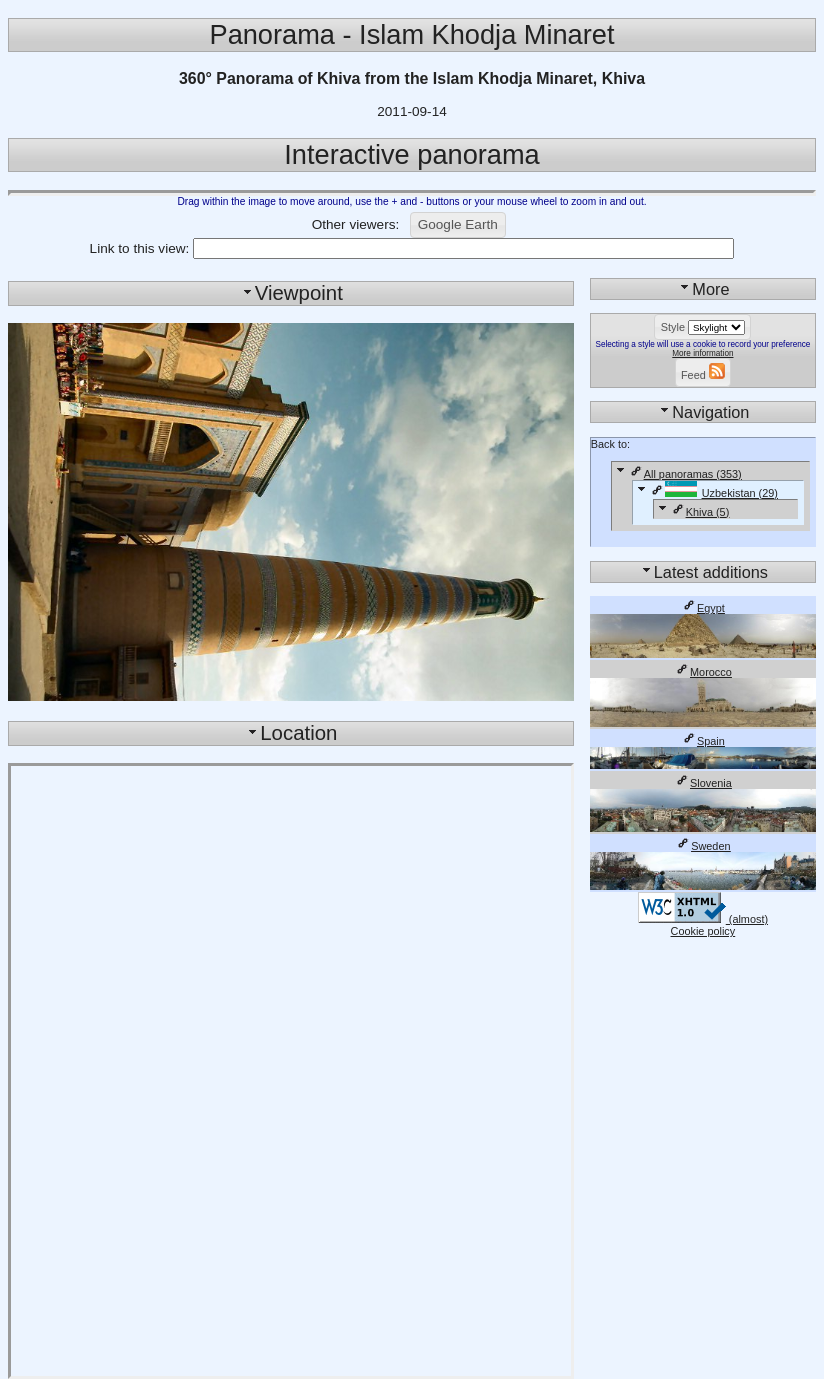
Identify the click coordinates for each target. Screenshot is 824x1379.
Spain (703, 741)
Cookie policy (703, 931)
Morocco (703, 672)
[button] (458, 225)
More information (702, 353)
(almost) (703, 919)
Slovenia (703, 783)
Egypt (703, 608)
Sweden (702, 846)
